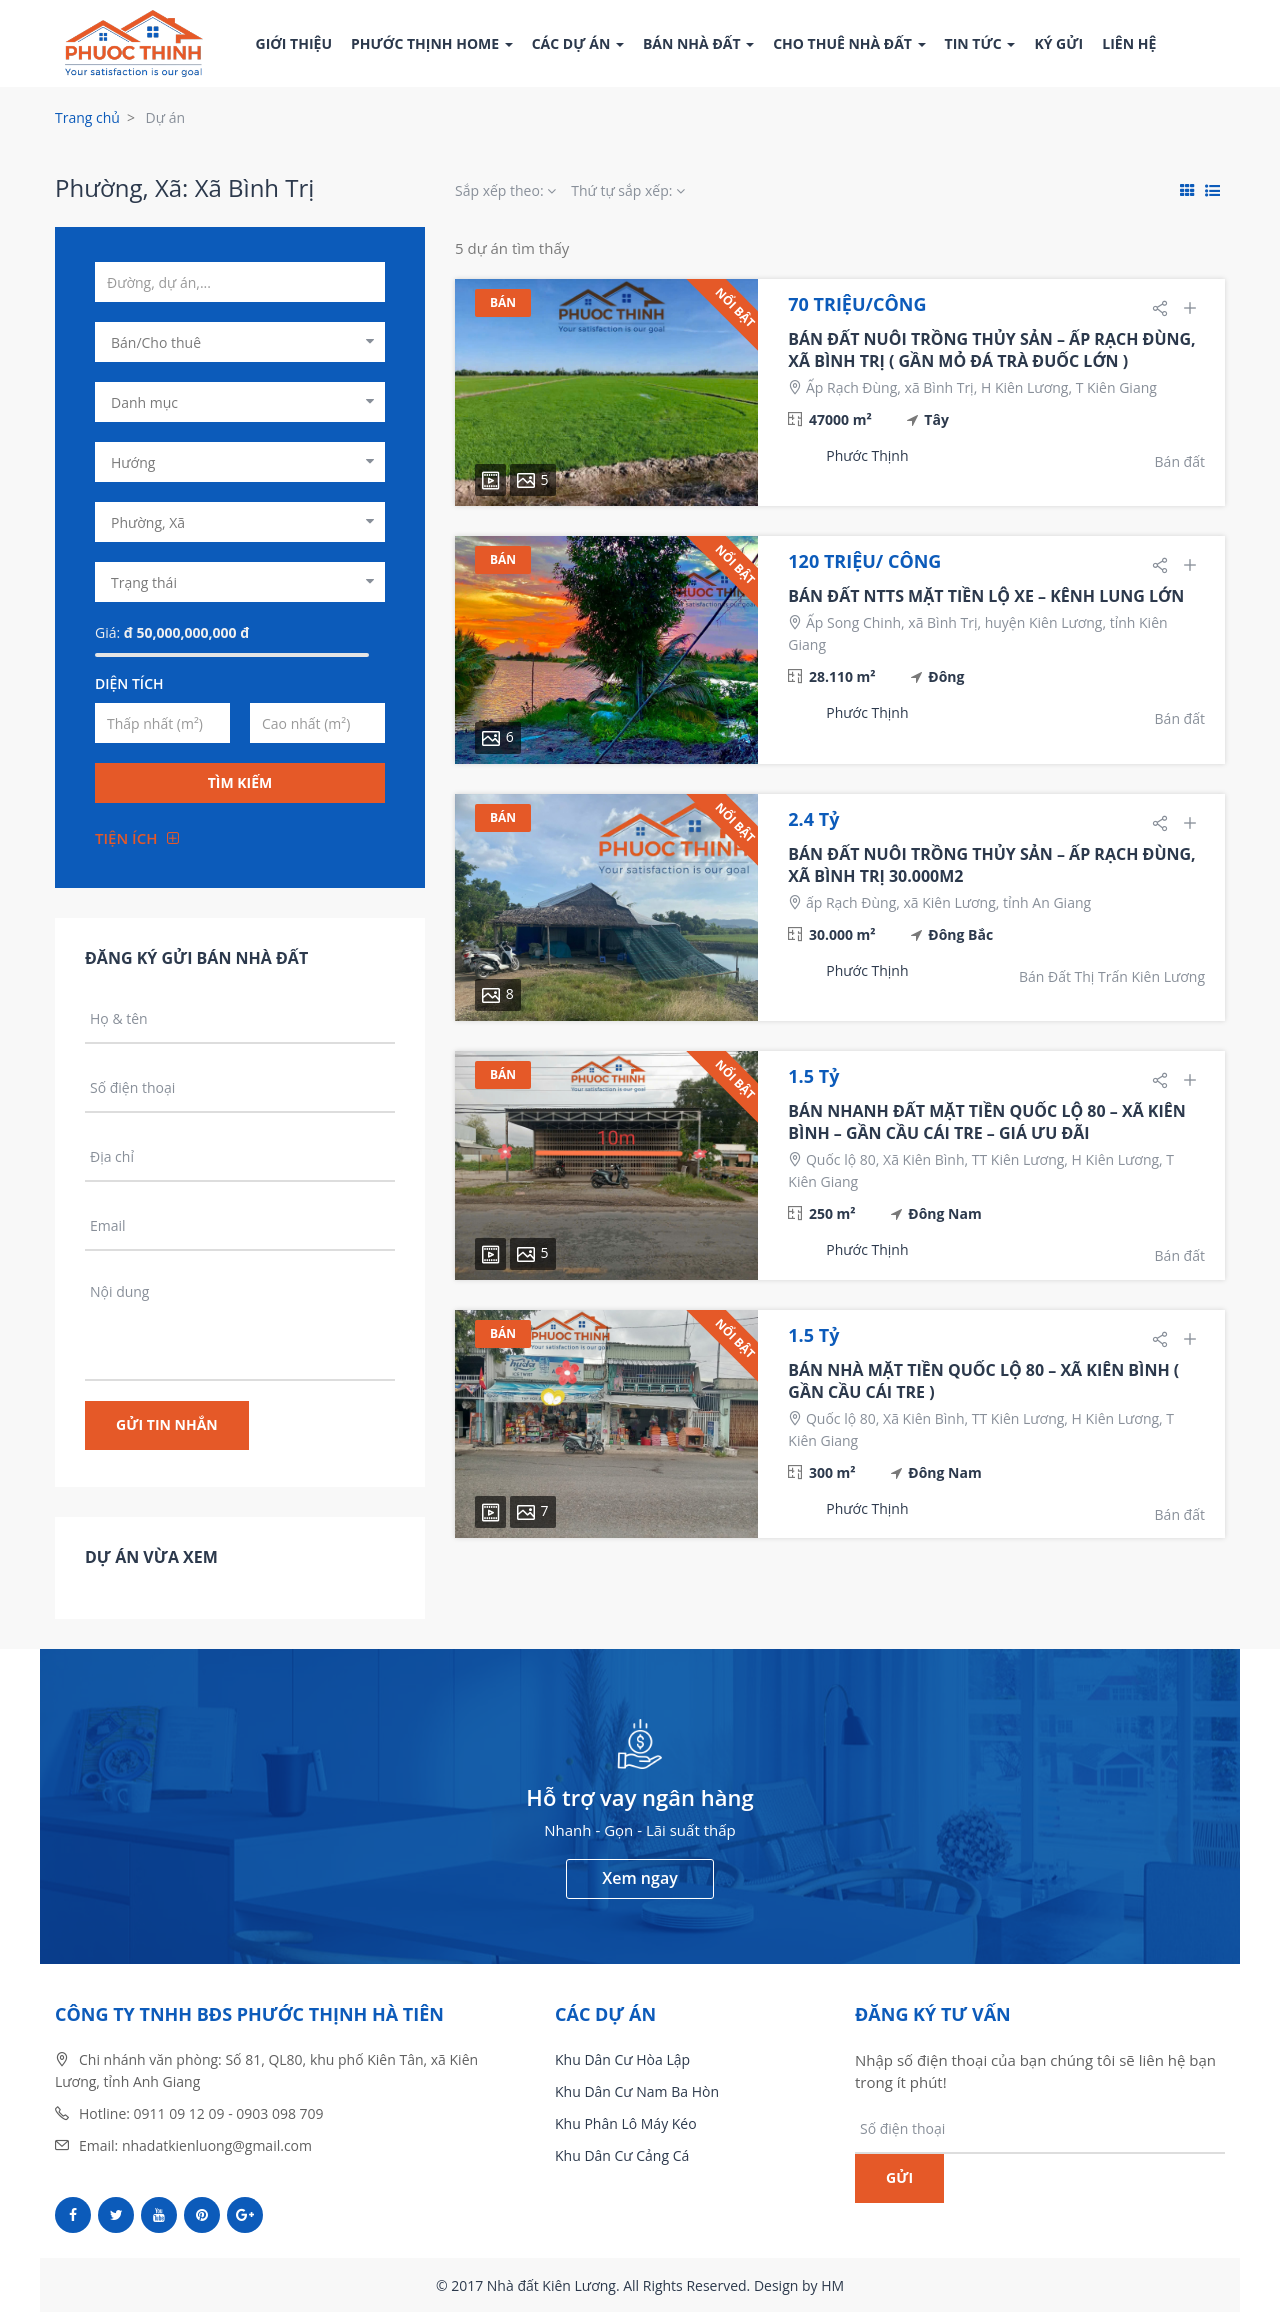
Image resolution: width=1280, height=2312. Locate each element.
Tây (936, 419)
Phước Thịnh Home (432, 43)
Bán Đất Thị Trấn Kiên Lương (1112, 976)
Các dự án (578, 43)
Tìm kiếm (240, 782)
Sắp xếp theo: (505, 190)
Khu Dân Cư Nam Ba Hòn (637, 2091)
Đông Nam (944, 1213)
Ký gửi (1058, 43)
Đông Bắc (960, 934)
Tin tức (980, 43)
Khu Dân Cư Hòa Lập (622, 2059)
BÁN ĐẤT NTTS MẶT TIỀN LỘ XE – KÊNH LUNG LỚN (986, 596)
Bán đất (1180, 461)
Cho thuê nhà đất (849, 43)
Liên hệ (1129, 43)
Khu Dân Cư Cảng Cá (622, 2155)
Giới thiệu (294, 43)
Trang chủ (87, 117)
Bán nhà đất (698, 43)
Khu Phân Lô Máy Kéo (626, 2123)
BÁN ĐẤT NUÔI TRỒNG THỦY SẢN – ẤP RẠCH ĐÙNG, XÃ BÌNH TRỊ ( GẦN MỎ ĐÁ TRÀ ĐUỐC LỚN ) (991, 350)
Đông (946, 676)
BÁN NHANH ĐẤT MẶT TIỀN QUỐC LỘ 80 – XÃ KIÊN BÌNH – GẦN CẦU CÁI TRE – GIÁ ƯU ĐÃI (986, 1122)
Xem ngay (639, 1878)
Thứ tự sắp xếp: (628, 190)
